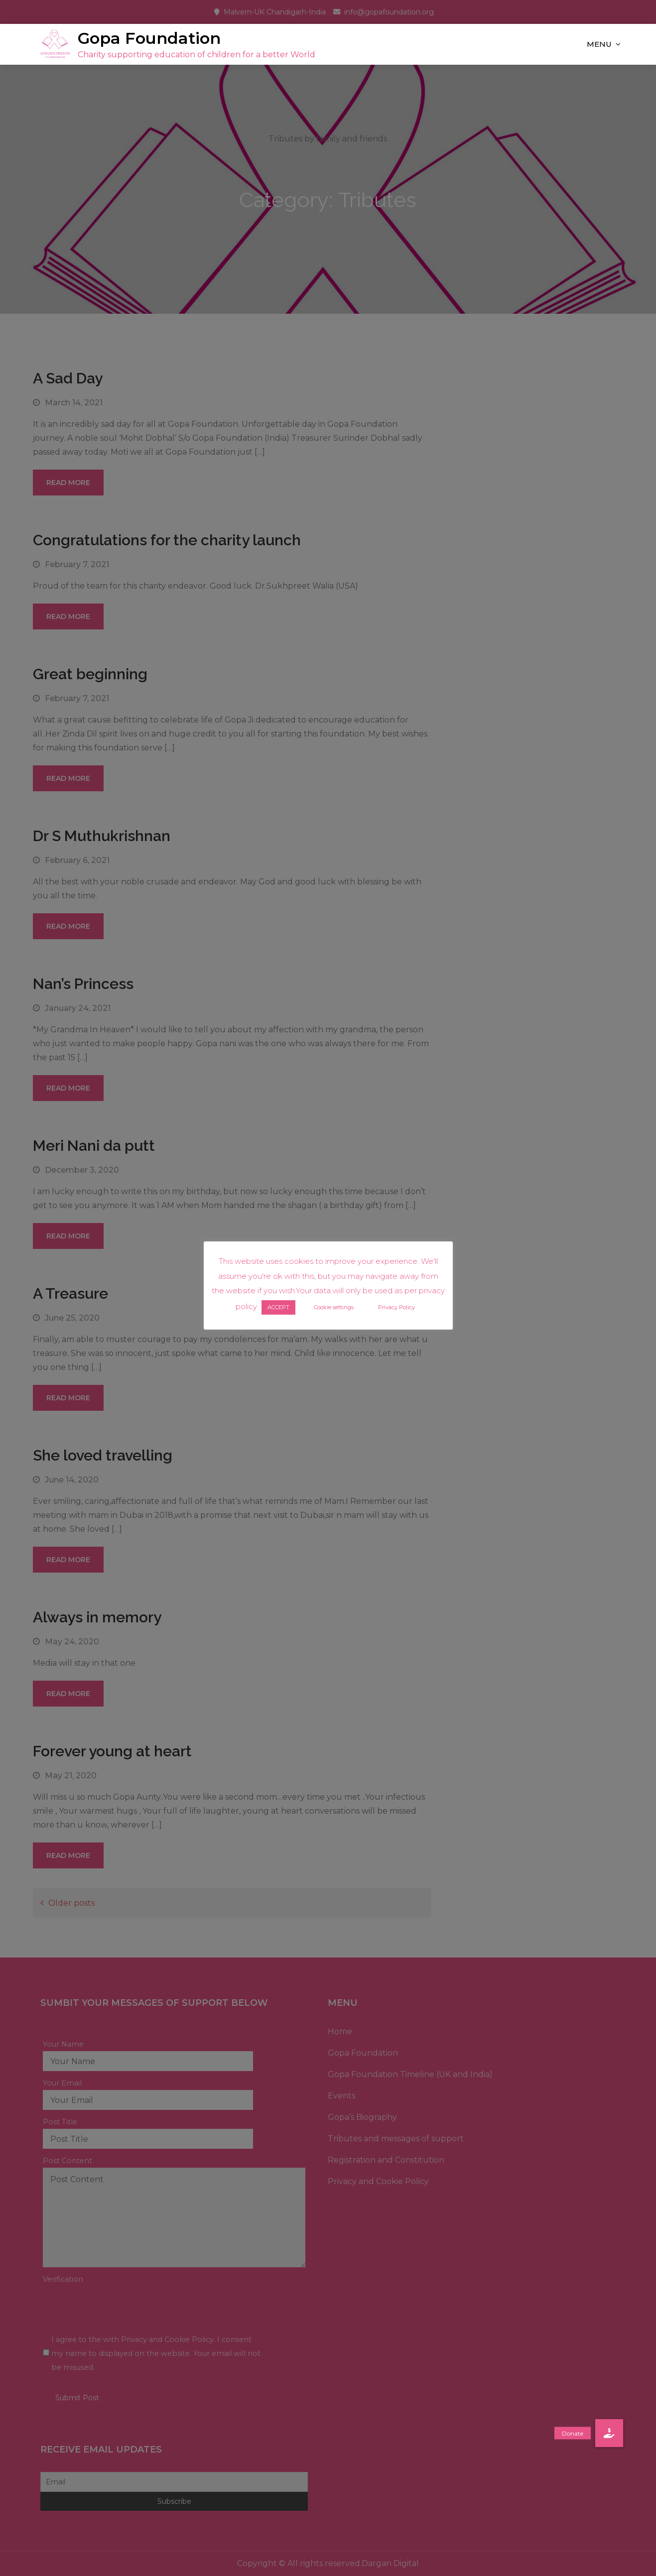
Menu (599, 44)
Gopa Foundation (149, 38)
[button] (609, 2433)
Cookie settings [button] (334, 1307)
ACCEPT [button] (278, 1307)
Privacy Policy (396, 1307)
